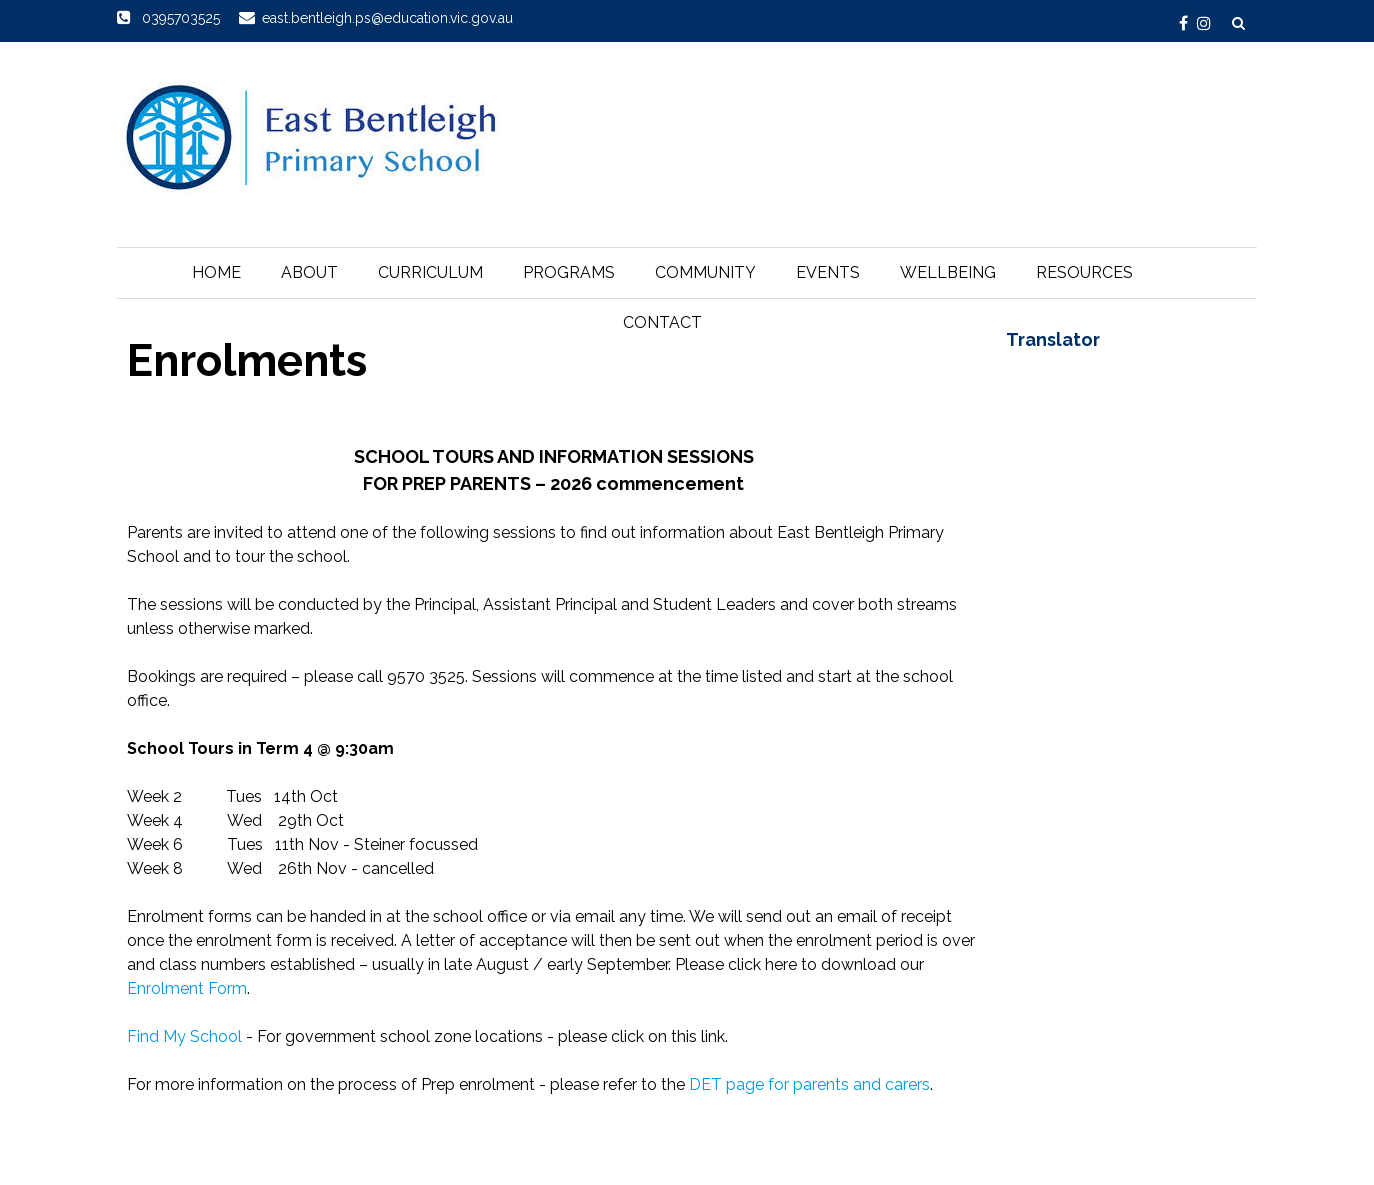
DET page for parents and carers (809, 1084)
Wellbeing (948, 272)
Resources (1084, 272)
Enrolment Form (187, 988)
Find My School (184, 1036)
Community (705, 272)
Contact (662, 322)
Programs (569, 272)
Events (828, 272)
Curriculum (430, 272)
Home (216, 272)
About (309, 272)
